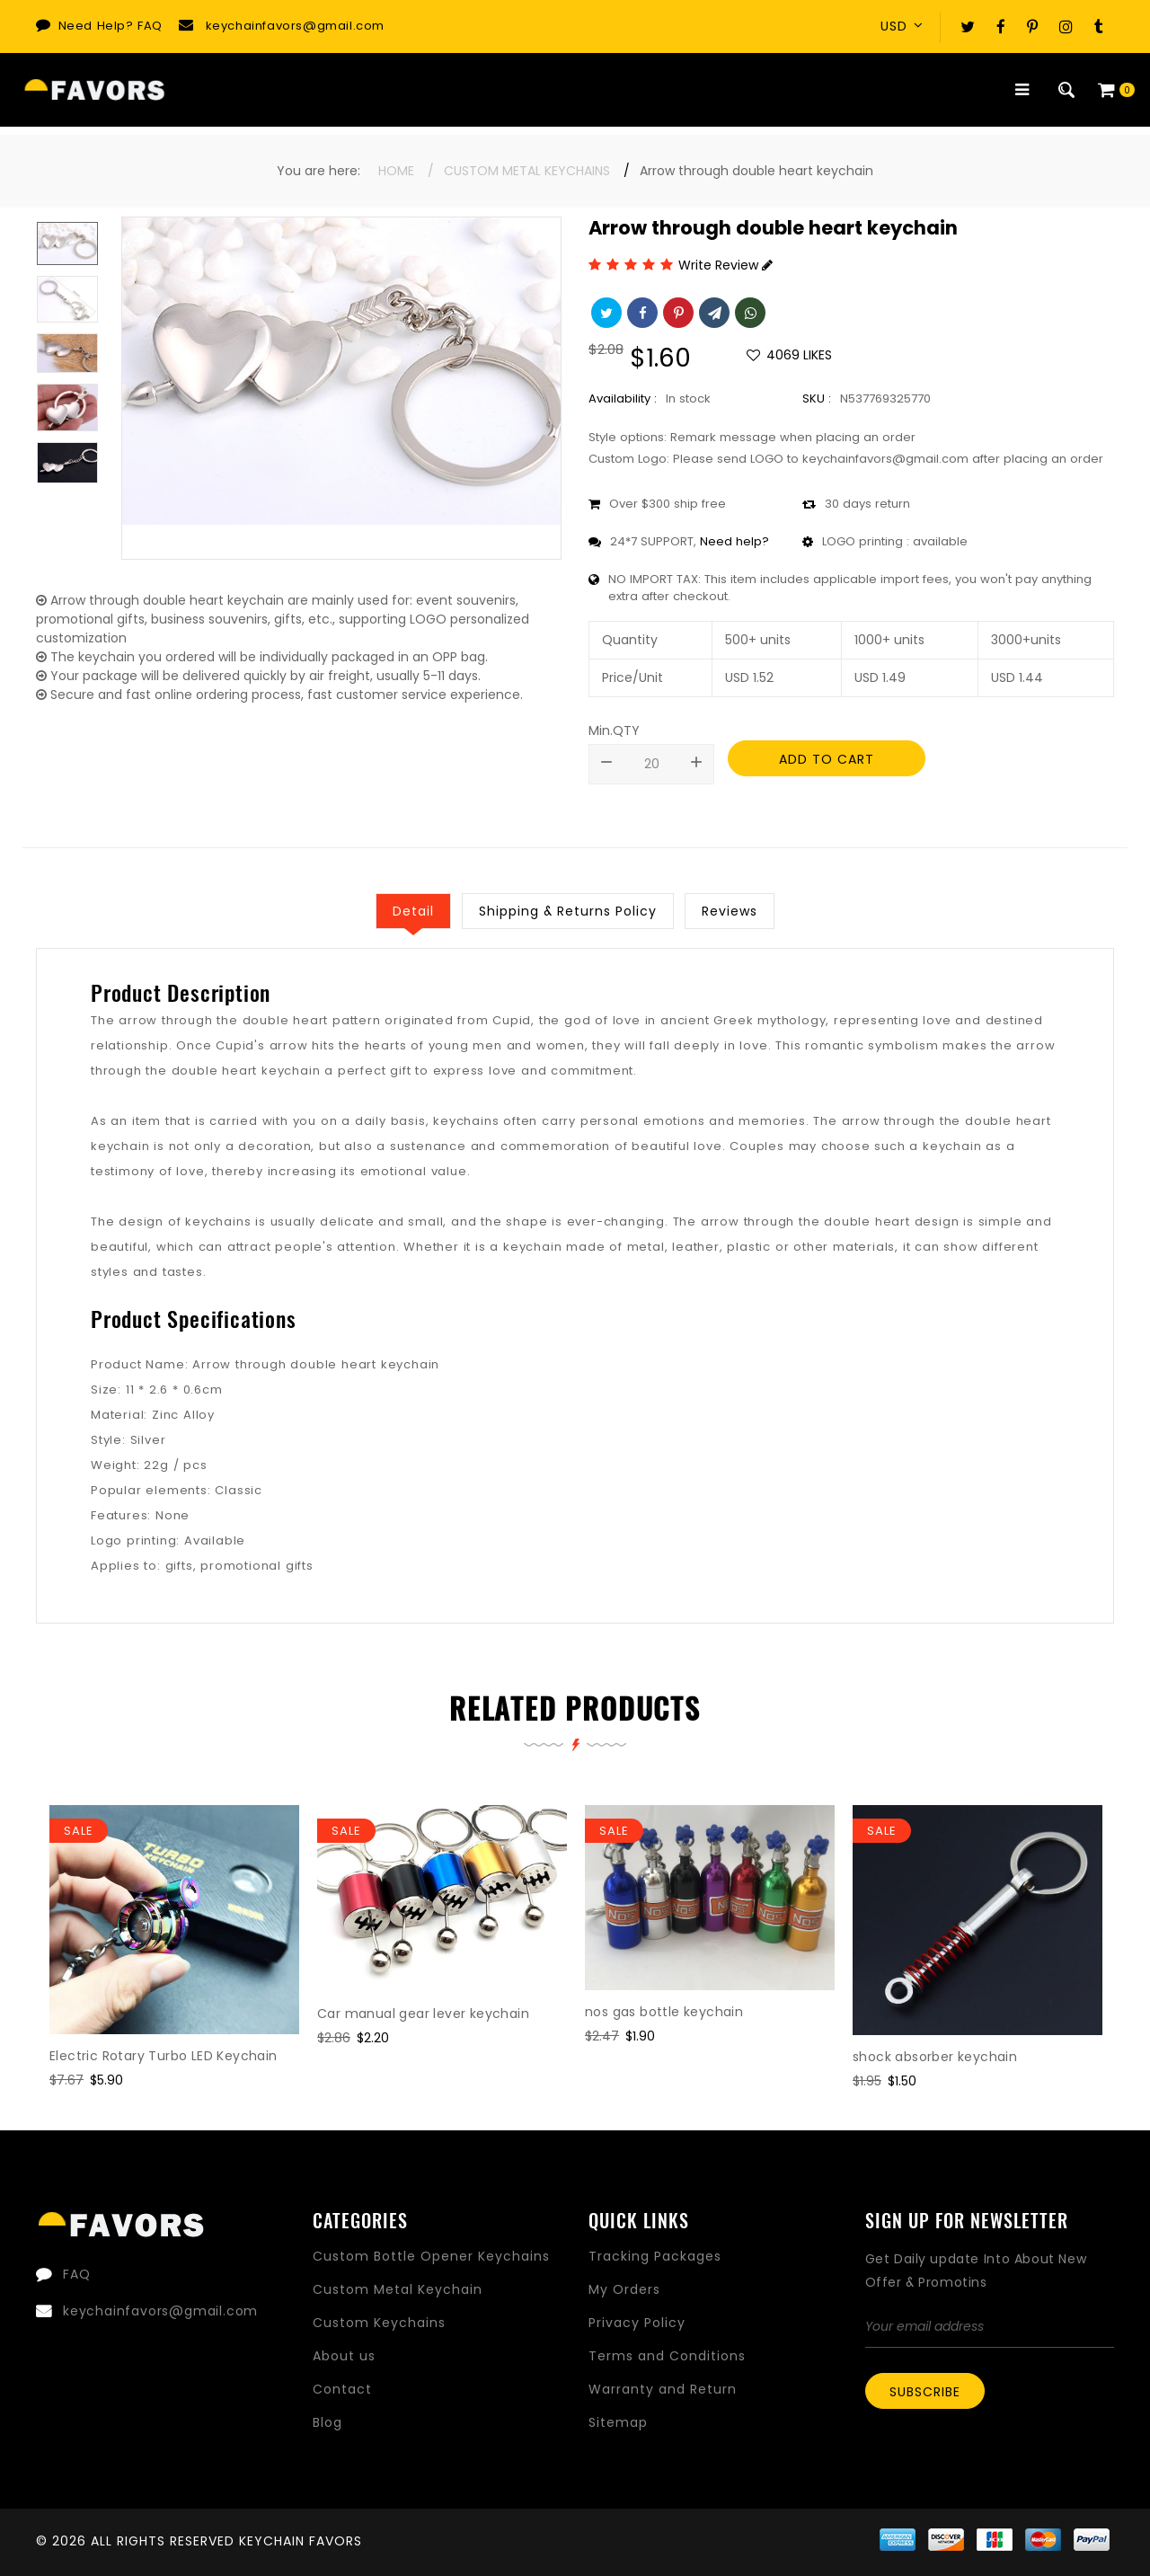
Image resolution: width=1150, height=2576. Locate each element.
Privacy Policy (637, 2323)
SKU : (816, 398)
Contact (342, 2389)
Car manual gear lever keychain (423, 2014)
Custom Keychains (379, 2323)
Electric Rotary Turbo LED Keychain (163, 2056)
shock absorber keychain (935, 2057)
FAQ (150, 25)
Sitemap (618, 2422)
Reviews (729, 911)
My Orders (624, 2289)
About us (344, 2356)
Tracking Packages (654, 2256)
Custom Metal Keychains (527, 171)
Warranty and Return (662, 2389)
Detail (413, 911)
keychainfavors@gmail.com (295, 25)
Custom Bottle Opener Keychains (431, 2256)
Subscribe (924, 2392)
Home (396, 171)
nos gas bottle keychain (664, 2012)
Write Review (725, 265)
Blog (327, 2422)
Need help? (734, 541)
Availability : (622, 398)
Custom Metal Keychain (397, 2289)
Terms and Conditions (667, 2356)
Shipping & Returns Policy (568, 911)
